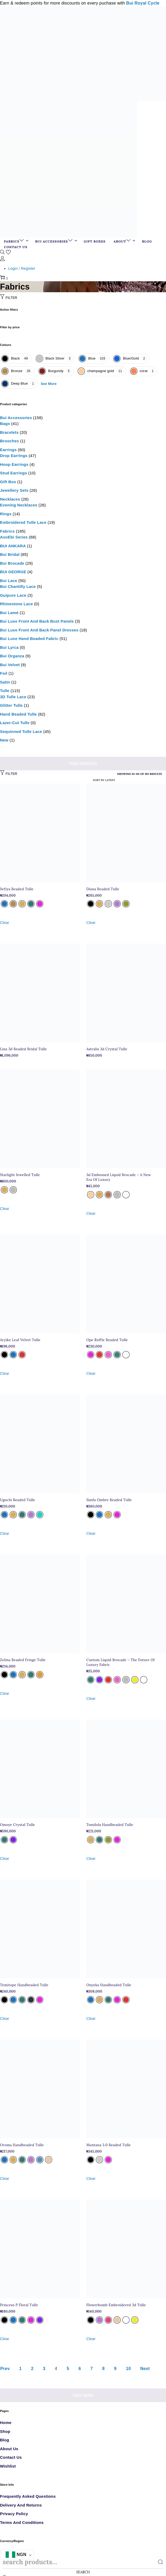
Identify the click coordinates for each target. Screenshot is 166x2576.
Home (5, 2422)
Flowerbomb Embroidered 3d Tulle (116, 2305)
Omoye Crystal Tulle (17, 1824)
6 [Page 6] (79, 2368)
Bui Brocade (12, 563)
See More (48, 384)
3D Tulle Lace (13, 696)
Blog (4, 2440)
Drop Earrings (14, 455)
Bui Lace (8, 580)
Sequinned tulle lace (21, 731)
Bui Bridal (10, 554)
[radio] (4, 903)
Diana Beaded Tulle (102, 889)
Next (145, 2368)
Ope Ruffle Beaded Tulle (107, 1340)
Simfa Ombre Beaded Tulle (109, 1500)
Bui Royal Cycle (142, 3)
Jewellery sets (14, 490)
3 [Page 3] (44, 2368)
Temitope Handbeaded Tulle (24, 1985)
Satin (5, 682)
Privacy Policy (14, 2513)
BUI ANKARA (13, 546)
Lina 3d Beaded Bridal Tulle (23, 1049)
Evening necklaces (18, 505)
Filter (8, 297)
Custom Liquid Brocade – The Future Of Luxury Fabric (120, 1662)
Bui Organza (12, 656)
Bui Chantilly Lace (18, 586)
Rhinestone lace (16, 604)
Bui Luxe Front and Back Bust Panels (37, 621)
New (4, 740)
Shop (5, 2431)
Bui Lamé (9, 612)
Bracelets (9, 432)
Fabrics (7, 531)
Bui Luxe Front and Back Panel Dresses (39, 630)
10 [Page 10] (128, 2368)
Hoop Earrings (14, 464)
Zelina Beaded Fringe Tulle (23, 1660)
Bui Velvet (10, 664)
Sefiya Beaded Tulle (16, 889)
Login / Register (21, 268)
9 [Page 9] (115, 2368)
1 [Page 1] (20, 2368)
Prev (5, 2368)
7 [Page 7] (91, 2368)
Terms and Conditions (22, 2522)
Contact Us (11, 2457)
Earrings (8, 449)
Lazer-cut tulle (14, 722)
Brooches (9, 441)
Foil (3, 673)
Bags (5, 423)
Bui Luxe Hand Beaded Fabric (29, 638)
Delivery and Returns (21, 2505)
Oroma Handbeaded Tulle (22, 2145)
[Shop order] (95, 780)
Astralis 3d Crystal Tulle (106, 1049)
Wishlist (8, 2466)
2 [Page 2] (32, 2368)
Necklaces (10, 499)
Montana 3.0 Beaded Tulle (108, 2145)
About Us (9, 2448)
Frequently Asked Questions (28, 2496)
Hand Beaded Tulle (18, 714)
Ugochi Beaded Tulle (17, 1500)
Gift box (8, 481)
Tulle (4, 690)
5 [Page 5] (68, 2368)
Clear (4, 922)
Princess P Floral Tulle (19, 2305)
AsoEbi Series (14, 537)
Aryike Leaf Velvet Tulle (20, 1340)
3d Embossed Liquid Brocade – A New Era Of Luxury (118, 1177)
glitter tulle (11, 705)
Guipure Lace (13, 595)
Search (83, 2572)
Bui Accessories (16, 417)
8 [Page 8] (103, 2368)
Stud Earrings (13, 473)
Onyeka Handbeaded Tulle (108, 1985)
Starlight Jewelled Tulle (20, 1175)
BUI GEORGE (13, 571)
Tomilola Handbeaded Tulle (109, 1824)
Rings (6, 514)
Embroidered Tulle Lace (23, 522)
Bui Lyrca (9, 647)
